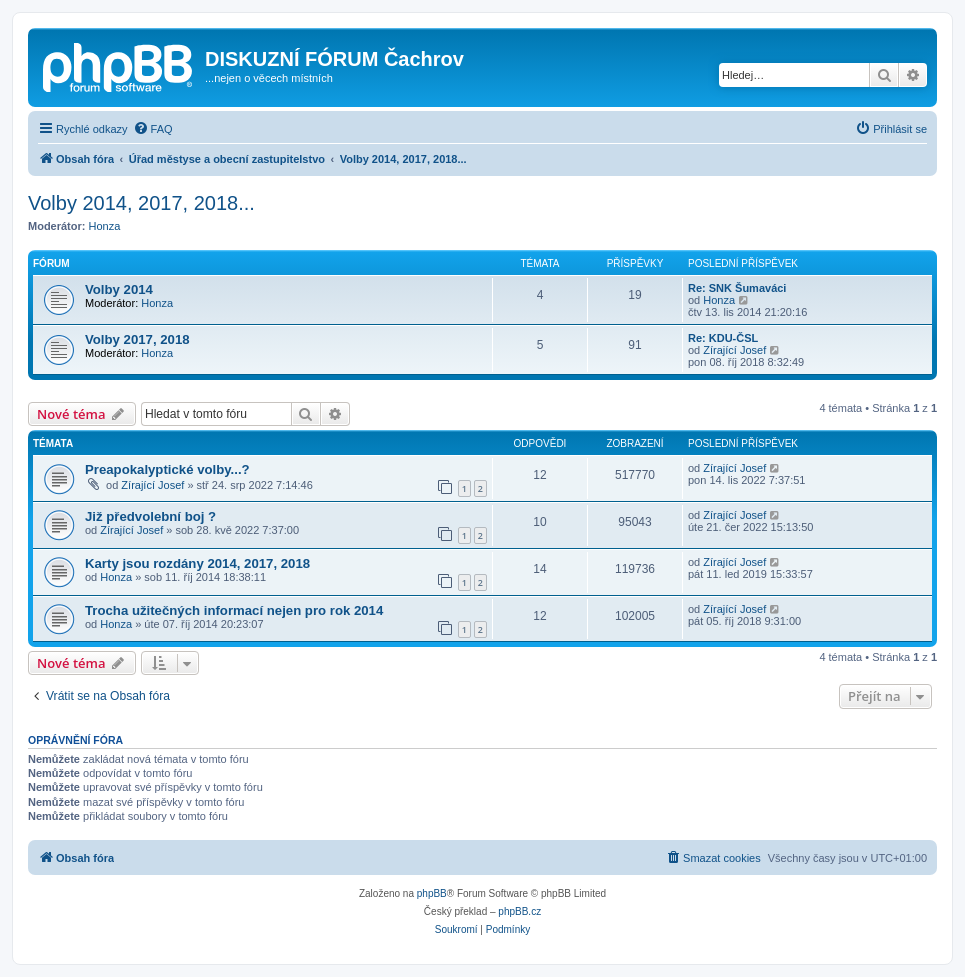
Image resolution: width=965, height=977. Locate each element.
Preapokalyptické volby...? (167, 469)
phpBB (432, 893)
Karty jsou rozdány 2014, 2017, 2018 (197, 563)
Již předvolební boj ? (150, 516)
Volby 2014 (119, 289)
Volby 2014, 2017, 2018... (141, 203)
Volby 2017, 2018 (137, 339)
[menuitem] (153, 129)
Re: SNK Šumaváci (737, 288)
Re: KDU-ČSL (723, 338)
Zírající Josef (734, 350)
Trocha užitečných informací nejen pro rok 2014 (234, 610)
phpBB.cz (519, 911)
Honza (105, 226)
